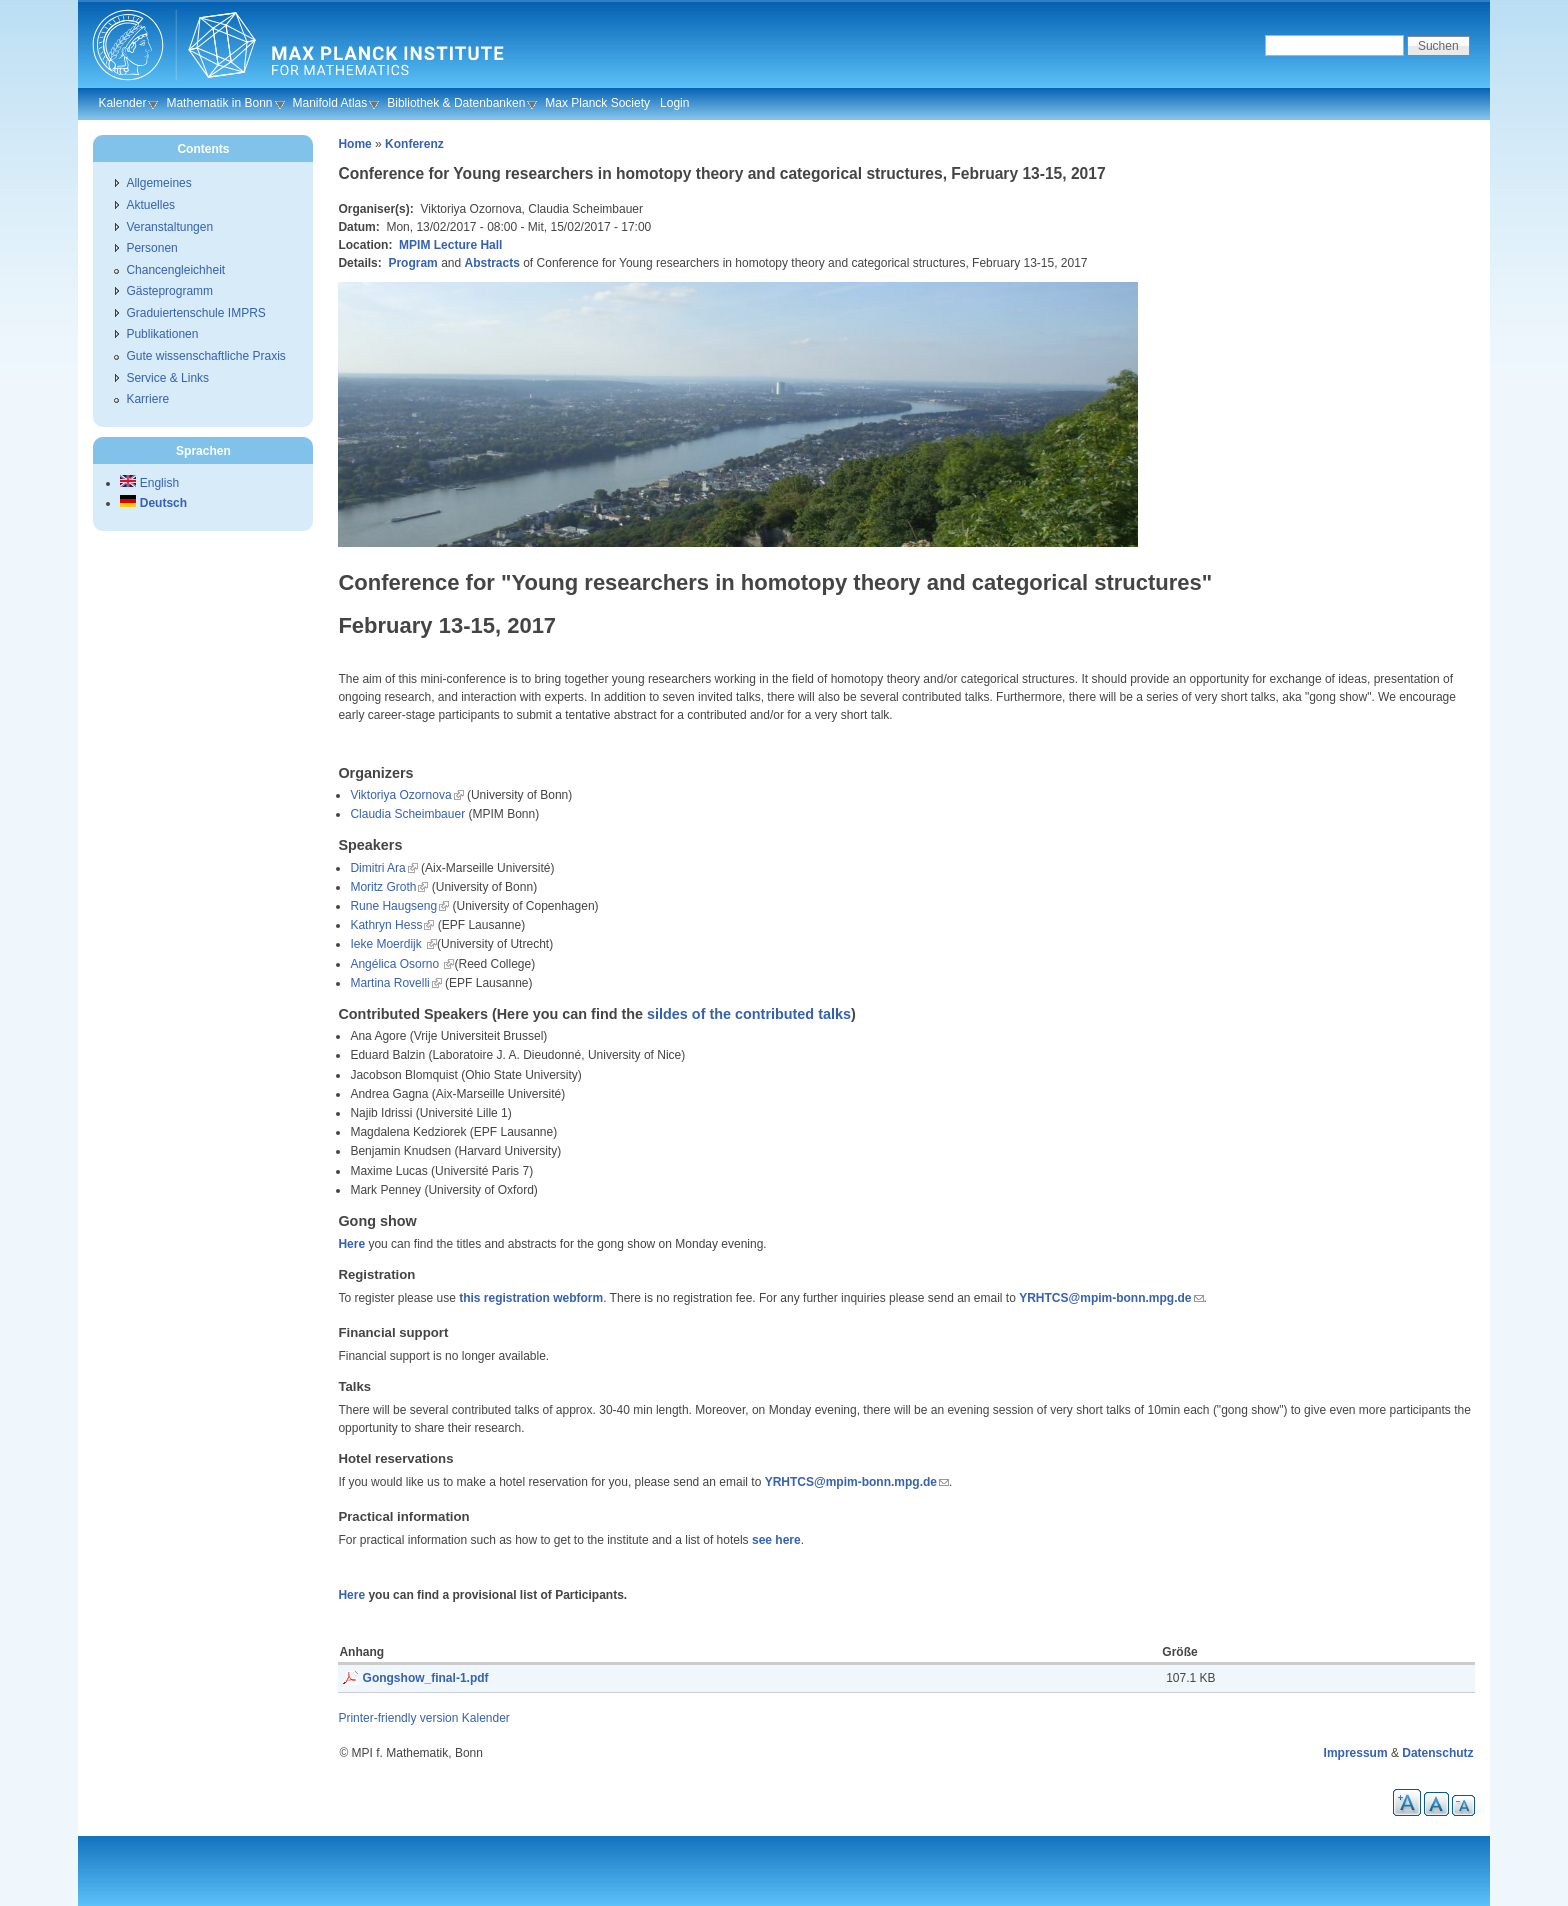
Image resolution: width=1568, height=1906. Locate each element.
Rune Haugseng (393, 906)
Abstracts (492, 263)
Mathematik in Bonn (219, 103)
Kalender (122, 103)
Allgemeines (158, 183)
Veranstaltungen (169, 227)
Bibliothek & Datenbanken (456, 103)
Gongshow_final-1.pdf (426, 1678)
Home (354, 144)
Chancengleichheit (175, 270)
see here (776, 1540)
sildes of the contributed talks (749, 1014)
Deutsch (153, 503)
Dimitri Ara (377, 868)
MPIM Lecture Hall (450, 245)
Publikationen (162, 334)
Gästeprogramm (169, 291)
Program (412, 263)
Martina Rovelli (389, 983)
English (149, 483)
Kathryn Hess (386, 925)
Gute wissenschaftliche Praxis (205, 356)
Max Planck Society (597, 103)
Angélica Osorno (396, 964)
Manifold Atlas (330, 103)
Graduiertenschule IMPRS (195, 313)
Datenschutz (1437, 1753)
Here (351, 1244)
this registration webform (531, 1298)
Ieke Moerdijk (387, 944)
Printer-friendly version (398, 1718)
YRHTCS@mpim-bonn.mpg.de (1105, 1298)
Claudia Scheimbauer (407, 814)
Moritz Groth (383, 887)
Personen (151, 248)
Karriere (147, 399)
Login (674, 103)
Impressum (1356, 1753)
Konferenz (414, 144)
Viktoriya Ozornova (400, 795)
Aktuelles (150, 205)
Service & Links (167, 378)
